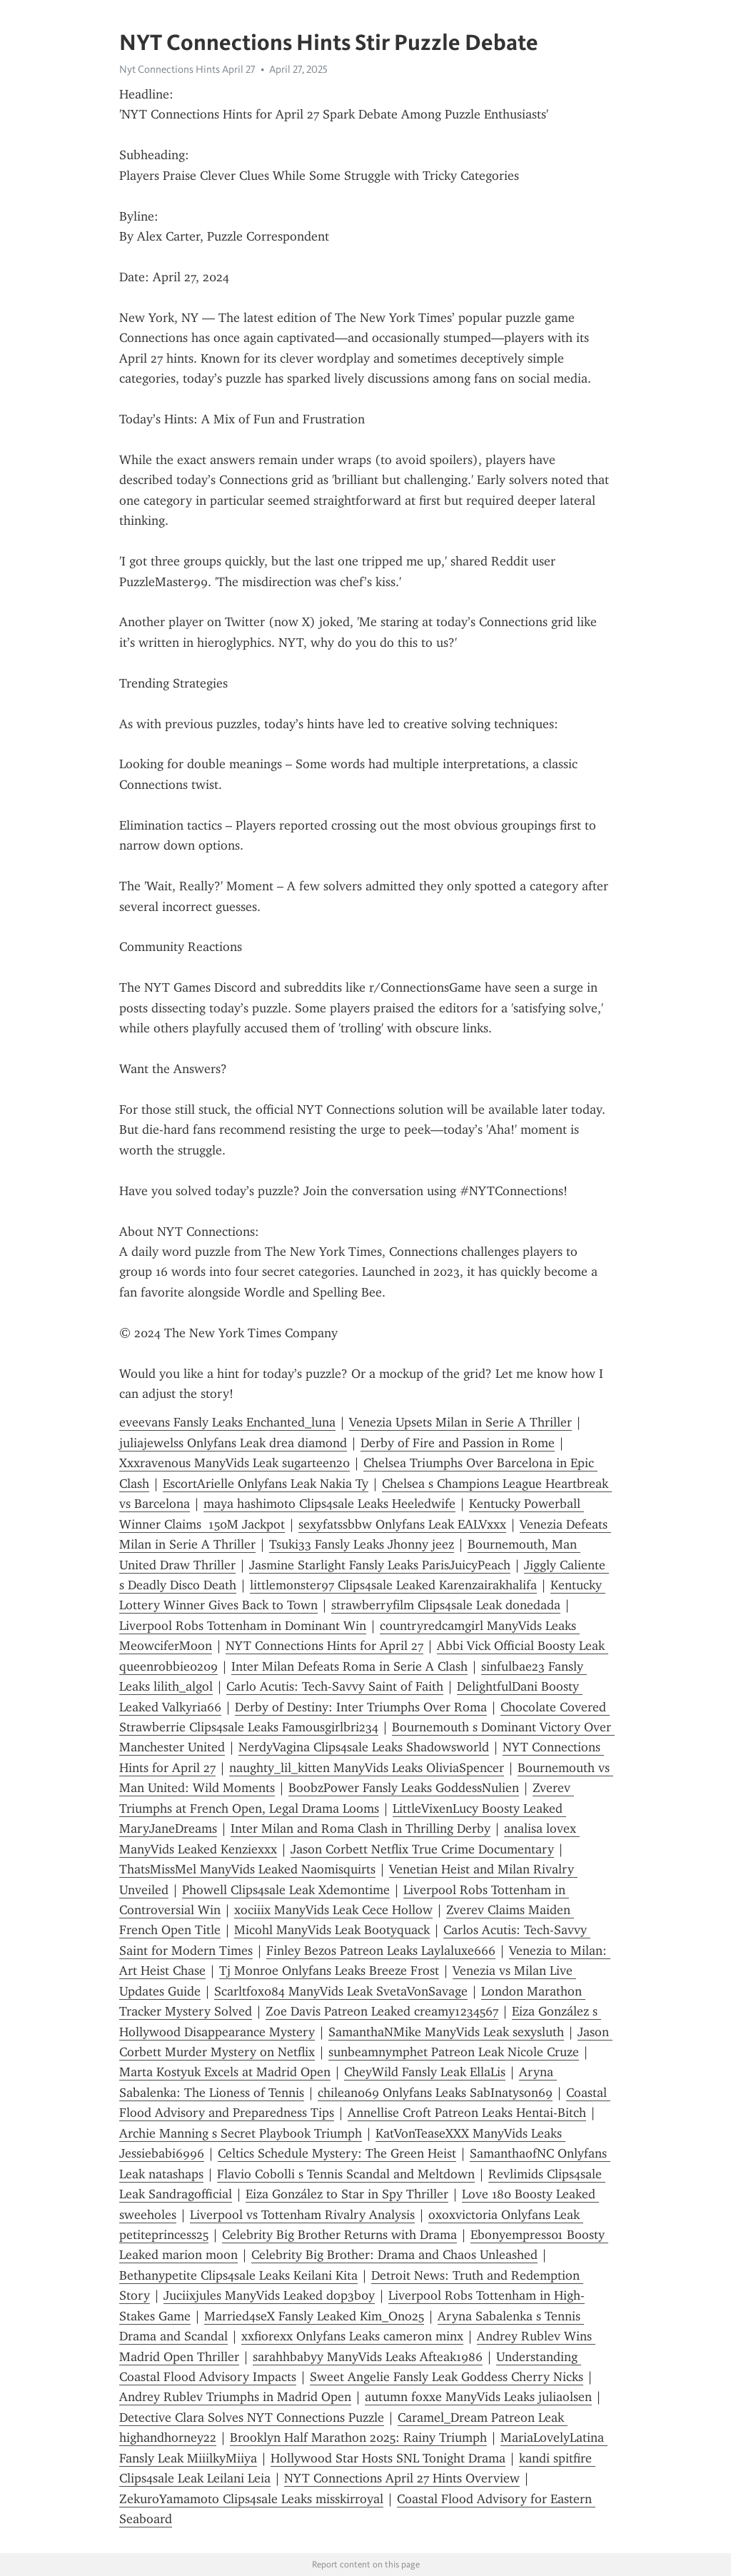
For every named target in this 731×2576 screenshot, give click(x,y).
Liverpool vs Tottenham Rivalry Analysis (302, 2215)
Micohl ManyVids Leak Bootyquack (332, 1930)
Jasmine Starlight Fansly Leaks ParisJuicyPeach (379, 1565)
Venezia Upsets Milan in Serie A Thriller (460, 1422)
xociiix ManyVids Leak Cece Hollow (333, 1910)
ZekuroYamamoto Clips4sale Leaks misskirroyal (251, 2499)
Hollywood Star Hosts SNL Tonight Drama (388, 2458)
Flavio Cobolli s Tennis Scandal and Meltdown (346, 2174)
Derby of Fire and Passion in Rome (458, 1443)
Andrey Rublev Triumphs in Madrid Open (235, 2397)
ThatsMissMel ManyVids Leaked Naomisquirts (247, 1869)
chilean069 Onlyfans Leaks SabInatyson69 (435, 2092)
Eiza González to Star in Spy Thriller (347, 2194)
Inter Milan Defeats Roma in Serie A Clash (349, 1666)
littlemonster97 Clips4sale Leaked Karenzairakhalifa (393, 1585)
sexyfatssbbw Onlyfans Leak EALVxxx (402, 1524)
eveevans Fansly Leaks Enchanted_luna (227, 1422)
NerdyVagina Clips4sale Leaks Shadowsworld (363, 1747)
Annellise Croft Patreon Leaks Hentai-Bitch (467, 2112)
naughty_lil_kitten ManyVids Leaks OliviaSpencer (366, 1768)
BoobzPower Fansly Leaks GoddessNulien (403, 1788)
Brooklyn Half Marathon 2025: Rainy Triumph (358, 2437)
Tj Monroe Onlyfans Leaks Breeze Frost (329, 1970)
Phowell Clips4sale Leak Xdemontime (286, 1890)
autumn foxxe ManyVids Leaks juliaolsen (478, 2397)
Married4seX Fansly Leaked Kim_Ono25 (314, 2316)
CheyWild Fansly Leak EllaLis (424, 2072)
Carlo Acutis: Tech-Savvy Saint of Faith (334, 1686)
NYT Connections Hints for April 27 (324, 1646)
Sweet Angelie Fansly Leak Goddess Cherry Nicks (446, 2377)
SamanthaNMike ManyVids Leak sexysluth (446, 2032)
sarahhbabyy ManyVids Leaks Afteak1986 (368, 2357)
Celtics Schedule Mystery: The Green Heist (337, 2153)
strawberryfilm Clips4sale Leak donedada (445, 1605)
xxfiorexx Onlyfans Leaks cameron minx (352, 2336)
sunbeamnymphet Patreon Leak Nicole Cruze (453, 2052)
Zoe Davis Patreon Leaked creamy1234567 (382, 2011)
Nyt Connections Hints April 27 (187, 69)
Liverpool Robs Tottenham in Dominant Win (242, 1626)
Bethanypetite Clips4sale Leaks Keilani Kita (238, 2275)
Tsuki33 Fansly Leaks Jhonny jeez (361, 1544)
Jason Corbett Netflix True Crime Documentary (422, 1849)
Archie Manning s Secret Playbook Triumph (240, 2133)
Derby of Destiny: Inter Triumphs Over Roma (361, 1707)
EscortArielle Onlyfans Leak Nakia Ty (265, 1483)
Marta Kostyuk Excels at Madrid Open (225, 2072)
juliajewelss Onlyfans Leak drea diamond (233, 1443)
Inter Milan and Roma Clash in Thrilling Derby (360, 1828)
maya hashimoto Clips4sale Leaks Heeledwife (329, 1503)
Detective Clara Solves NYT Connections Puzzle (251, 2417)
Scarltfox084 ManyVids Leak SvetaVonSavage (341, 1991)
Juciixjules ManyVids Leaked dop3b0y (269, 2295)
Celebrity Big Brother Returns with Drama (339, 2235)
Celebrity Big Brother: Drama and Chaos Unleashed (394, 2255)
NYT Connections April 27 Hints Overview (402, 2478)
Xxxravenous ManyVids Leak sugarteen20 (234, 1463)
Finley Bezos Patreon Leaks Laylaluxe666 (380, 1950)
